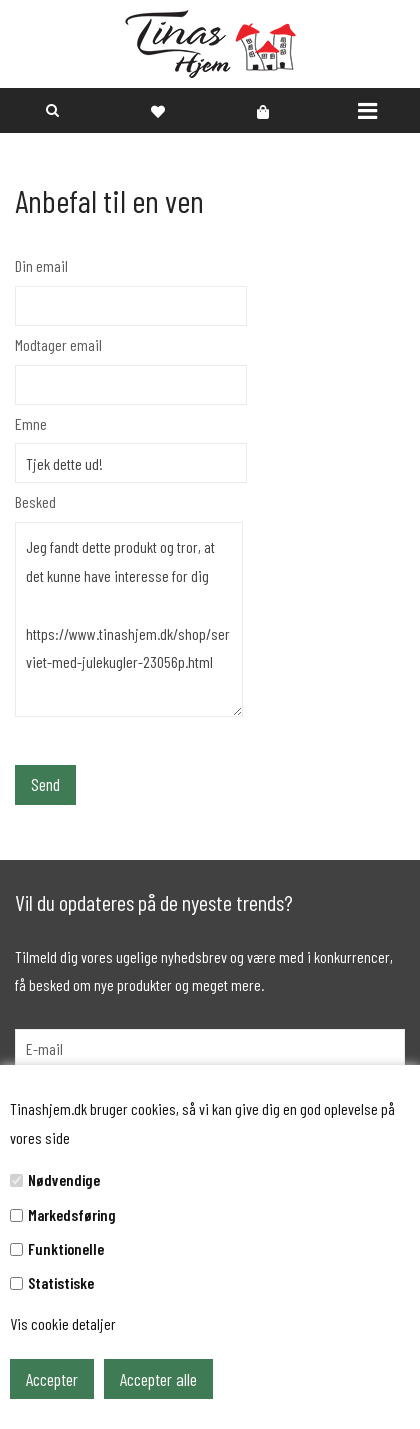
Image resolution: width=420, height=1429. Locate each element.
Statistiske (61, 1282)
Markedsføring (72, 1214)
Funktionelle (66, 1248)
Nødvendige (64, 1179)
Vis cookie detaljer (63, 1323)
